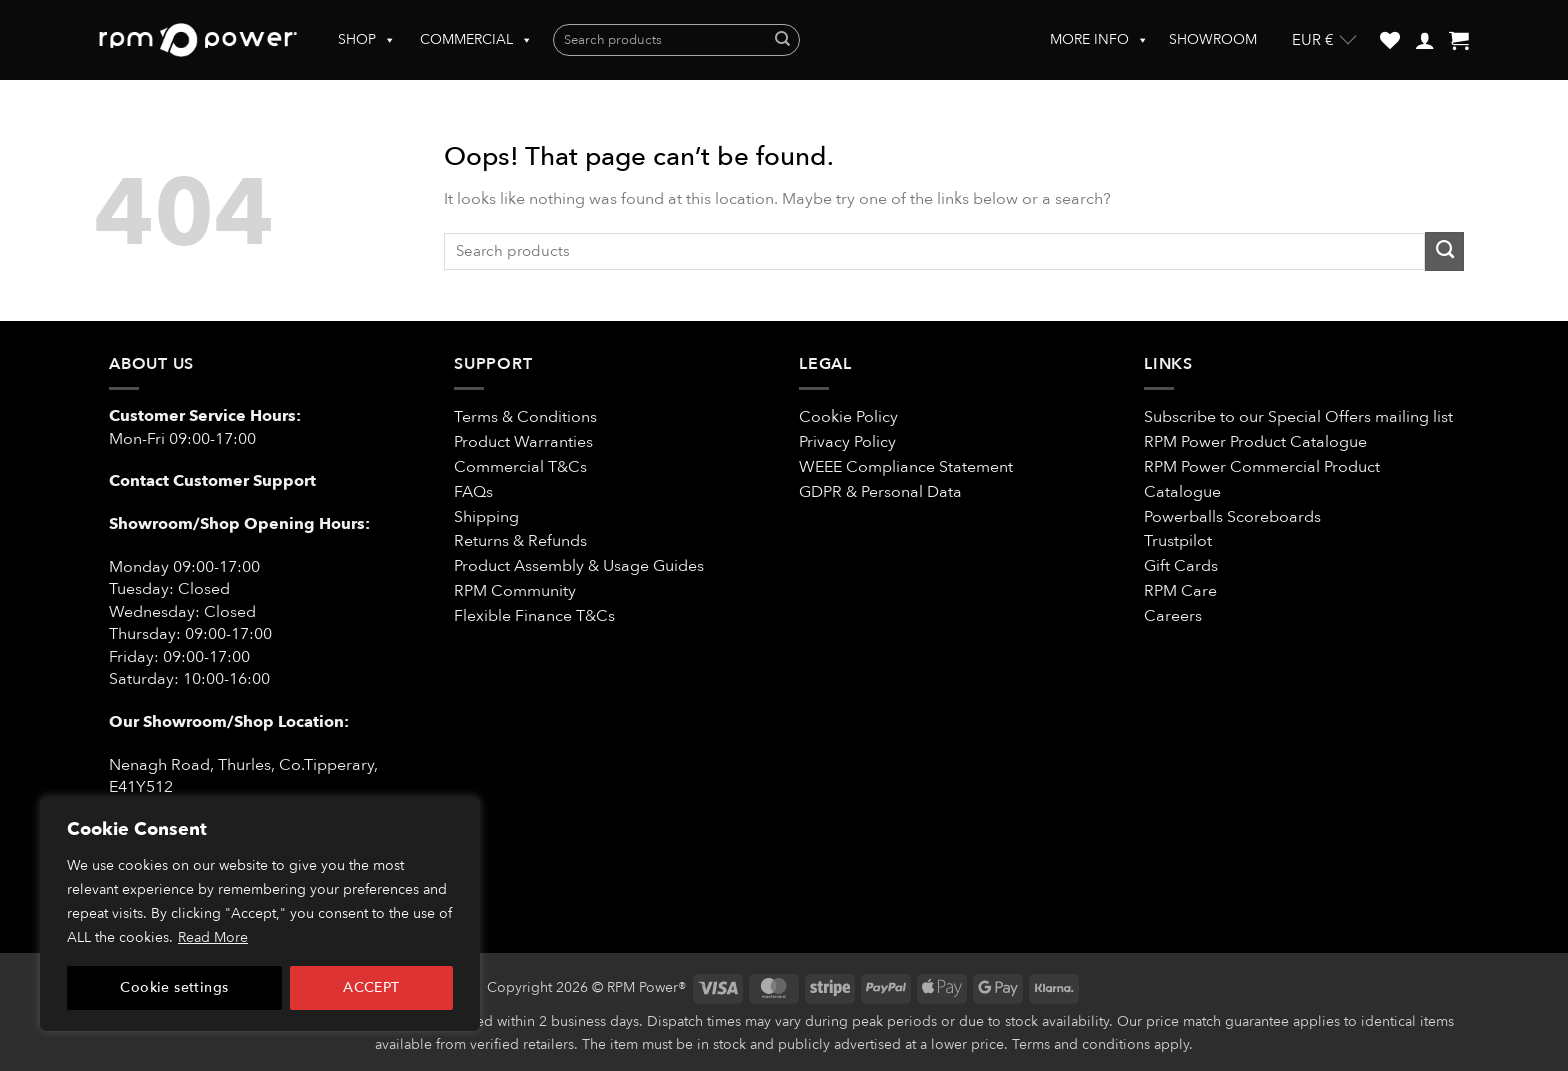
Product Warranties (523, 442)
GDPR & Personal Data (880, 492)
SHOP (367, 40)
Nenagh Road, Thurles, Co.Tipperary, (243, 765)
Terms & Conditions (527, 417)
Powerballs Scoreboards (1232, 517)
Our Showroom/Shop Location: (229, 722)
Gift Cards (1181, 566)
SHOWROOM (1213, 39)
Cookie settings (174, 987)
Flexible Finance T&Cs (534, 616)
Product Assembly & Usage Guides (579, 566)
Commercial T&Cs (520, 467)
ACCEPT (371, 987)
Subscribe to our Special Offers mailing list (1298, 417)
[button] (1425, 40)
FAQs (473, 492)
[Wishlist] (1390, 40)
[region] (260, 914)
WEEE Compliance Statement (906, 467)
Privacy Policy (847, 442)
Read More (213, 937)
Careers (1173, 616)
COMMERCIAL (476, 40)
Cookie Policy (848, 417)
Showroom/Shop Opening (214, 524)
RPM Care (1180, 591)
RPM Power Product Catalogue (1255, 442)
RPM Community (515, 591)
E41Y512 (141, 787)
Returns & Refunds (520, 541)
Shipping (486, 517)
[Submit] (782, 40)
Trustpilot (1178, 541)
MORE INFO (1099, 40)
